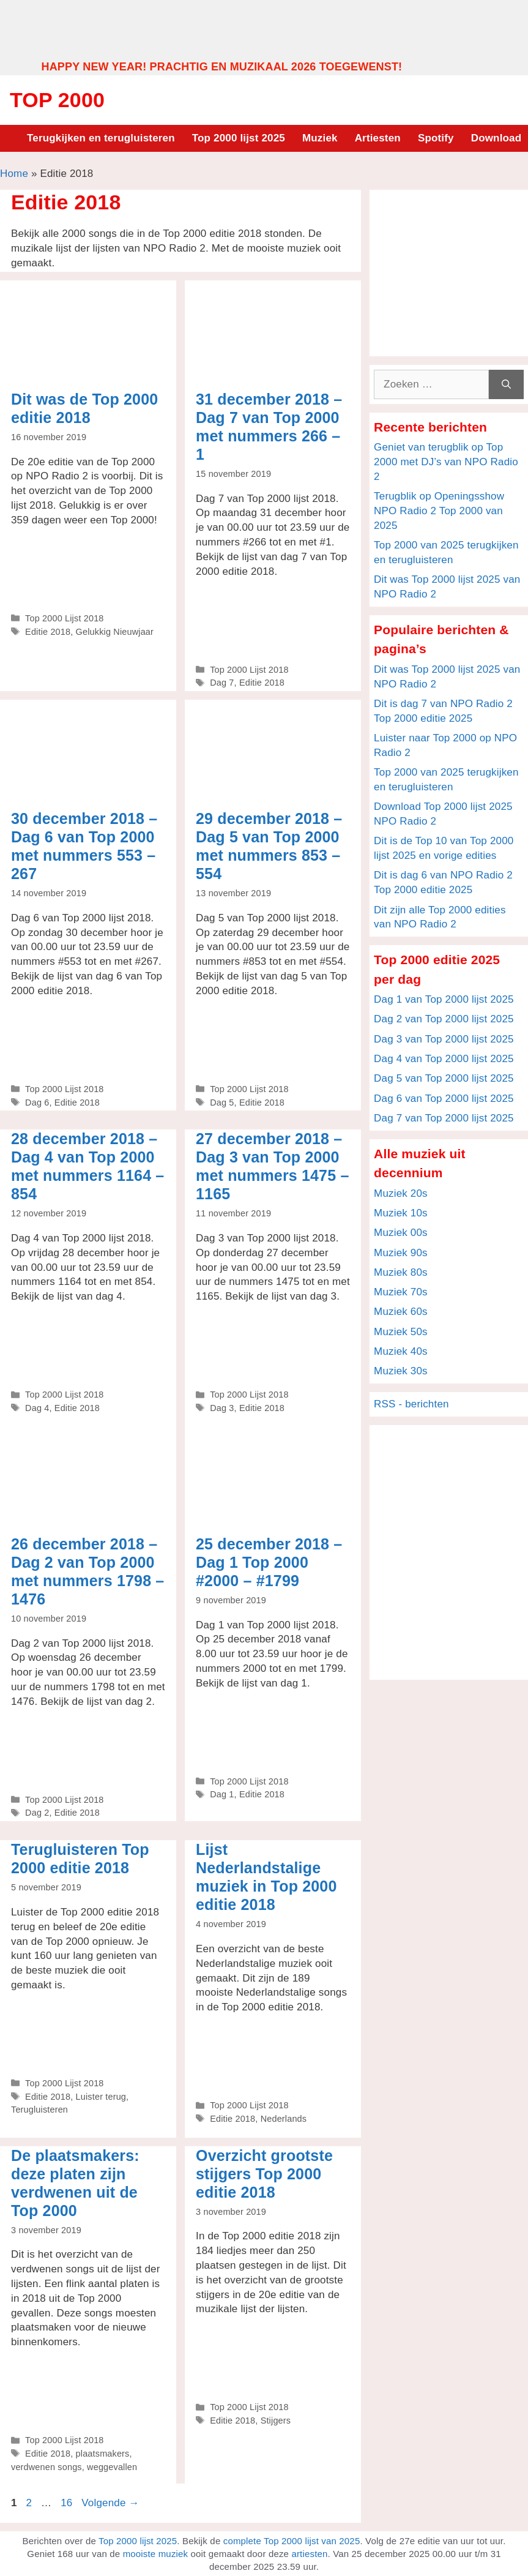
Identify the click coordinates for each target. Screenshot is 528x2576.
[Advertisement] (264, 29)
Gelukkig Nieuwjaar (115, 632)
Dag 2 (37, 1813)
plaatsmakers (103, 2453)
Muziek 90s (401, 1253)
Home (14, 173)
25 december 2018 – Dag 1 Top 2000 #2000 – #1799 (269, 1562)
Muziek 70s (401, 1292)
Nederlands (284, 2119)
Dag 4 (37, 1408)
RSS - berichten (411, 1404)
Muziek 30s (401, 1371)
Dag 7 (222, 682)
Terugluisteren (39, 2109)
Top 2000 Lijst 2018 (64, 618)
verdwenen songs (46, 2467)
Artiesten (378, 138)
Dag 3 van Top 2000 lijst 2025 (444, 1039)
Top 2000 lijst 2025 (238, 138)
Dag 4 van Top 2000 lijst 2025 (444, 1059)
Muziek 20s (401, 1193)
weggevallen (112, 2467)
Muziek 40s (401, 1351)
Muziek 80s (401, 1272)
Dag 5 (222, 1102)
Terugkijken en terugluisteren (101, 138)
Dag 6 (37, 1102)
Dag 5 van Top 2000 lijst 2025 (444, 1078)
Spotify (436, 138)
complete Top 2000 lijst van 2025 (291, 2541)
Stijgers (276, 2420)
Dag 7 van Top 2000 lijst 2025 (444, 1118)
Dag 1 (222, 1794)
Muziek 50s (401, 1332)
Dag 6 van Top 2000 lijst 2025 (444, 1098)
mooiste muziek (155, 2553)
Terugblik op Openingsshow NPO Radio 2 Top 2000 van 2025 (439, 510)
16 (67, 2503)
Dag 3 (222, 1408)
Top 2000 (57, 99)
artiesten (309, 2553)
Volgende (110, 2503)
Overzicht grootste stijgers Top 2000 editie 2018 (264, 2174)
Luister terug (101, 2097)
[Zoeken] (506, 384)
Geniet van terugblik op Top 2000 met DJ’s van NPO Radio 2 (446, 461)
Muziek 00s (401, 1232)
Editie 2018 (47, 632)
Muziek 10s (401, 1213)
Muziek (320, 138)
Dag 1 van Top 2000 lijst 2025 (444, 999)
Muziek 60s (401, 1311)
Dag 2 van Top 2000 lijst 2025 (444, 1019)
